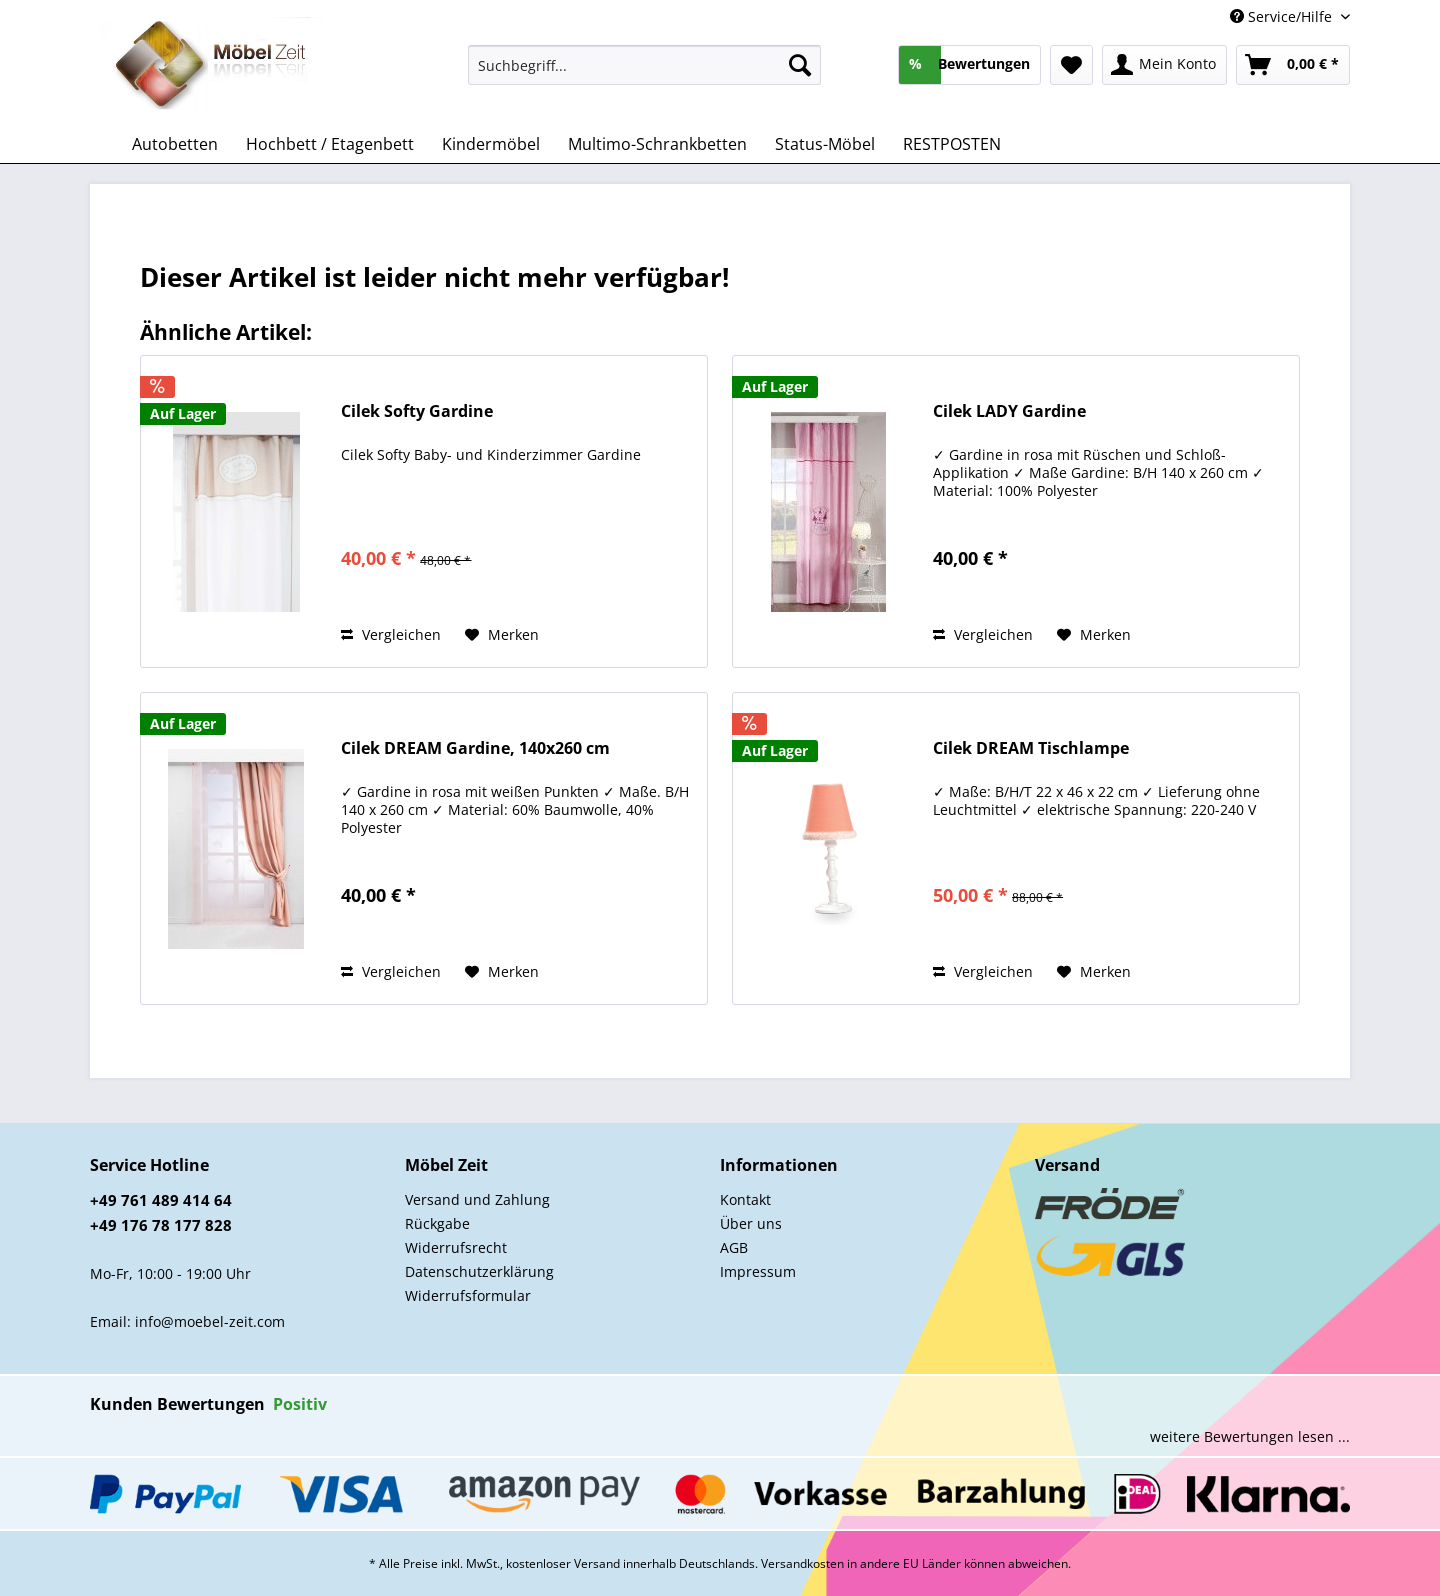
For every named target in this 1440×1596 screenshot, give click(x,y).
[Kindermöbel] (491, 144)
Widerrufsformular (468, 1295)
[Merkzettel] (1071, 65)
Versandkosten (802, 1563)
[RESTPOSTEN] (952, 144)
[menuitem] (644, 74)
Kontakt (745, 1199)
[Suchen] (800, 65)
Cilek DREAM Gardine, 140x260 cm (475, 748)
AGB (734, 1247)
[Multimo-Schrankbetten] (657, 144)
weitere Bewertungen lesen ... (1250, 1436)
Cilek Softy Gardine (417, 411)
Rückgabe (437, 1223)
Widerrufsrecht (456, 1247)
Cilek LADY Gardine (1009, 411)
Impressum (758, 1271)
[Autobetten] (175, 144)
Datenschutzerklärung (479, 1271)
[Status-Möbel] (825, 144)
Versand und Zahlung (477, 1199)
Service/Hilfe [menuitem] (1283, 16)
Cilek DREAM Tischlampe (1031, 748)
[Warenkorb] (1293, 65)
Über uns (751, 1223)
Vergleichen (391, 634)
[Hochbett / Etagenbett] (330, 144)
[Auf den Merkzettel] (502, 635)
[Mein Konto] (1164, 65)
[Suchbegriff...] (644, 65)
